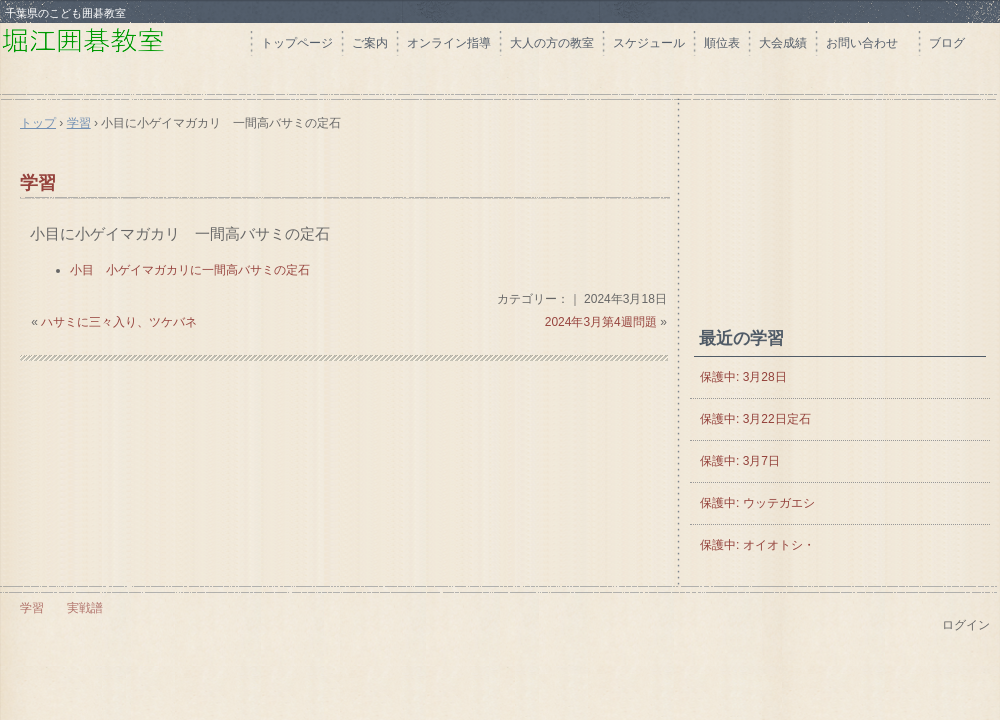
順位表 (722, 43)
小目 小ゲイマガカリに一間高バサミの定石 (190, 270)
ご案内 (370, 43)
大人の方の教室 (552, 43)
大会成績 (783, 43)
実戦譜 (85, 608)
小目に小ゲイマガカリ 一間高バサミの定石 (180, 233)
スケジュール (649, 43)
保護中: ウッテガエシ (757, 503)
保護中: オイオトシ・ (757, 545)
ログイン (966, 625)
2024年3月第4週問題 (601, 322)
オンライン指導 (449, 43)
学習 (38, 183)
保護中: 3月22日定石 (755, 419)
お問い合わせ (868, 43)
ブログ (947, 43)
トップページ (297, 43)
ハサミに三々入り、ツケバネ (119, 322)
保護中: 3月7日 (740, 461)
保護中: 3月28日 (743, 377)
